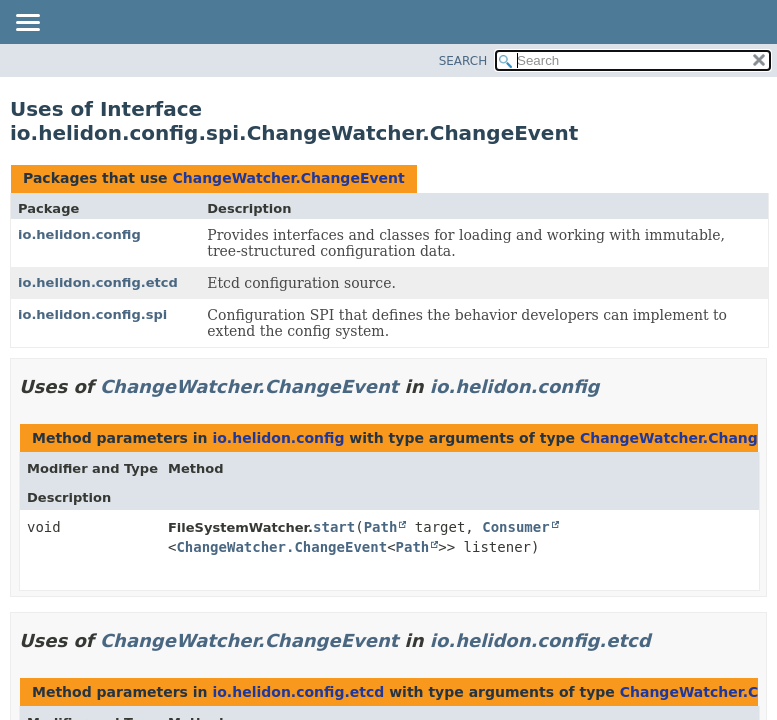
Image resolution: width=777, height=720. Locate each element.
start (334, 527)
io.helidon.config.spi (92, 314)
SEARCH (463, 61)
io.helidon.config (79, 234)
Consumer (515, 527)
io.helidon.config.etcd (98, 282)
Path (381, 527)
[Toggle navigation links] (27, 24)
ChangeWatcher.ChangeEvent (288, 178)
